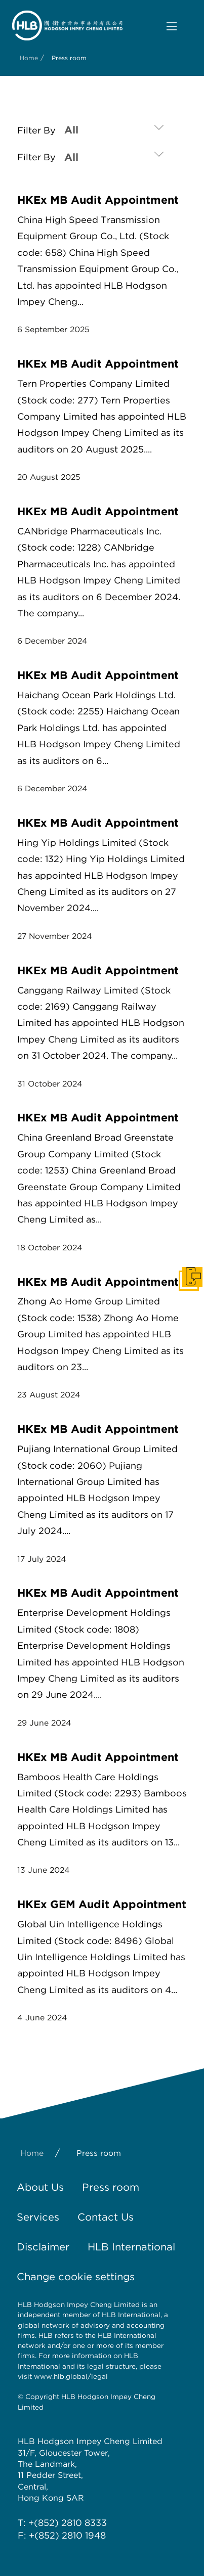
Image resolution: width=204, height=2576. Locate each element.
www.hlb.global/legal (71, 2376)
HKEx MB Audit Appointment (98, 199)
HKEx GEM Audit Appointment (101, 1904)
